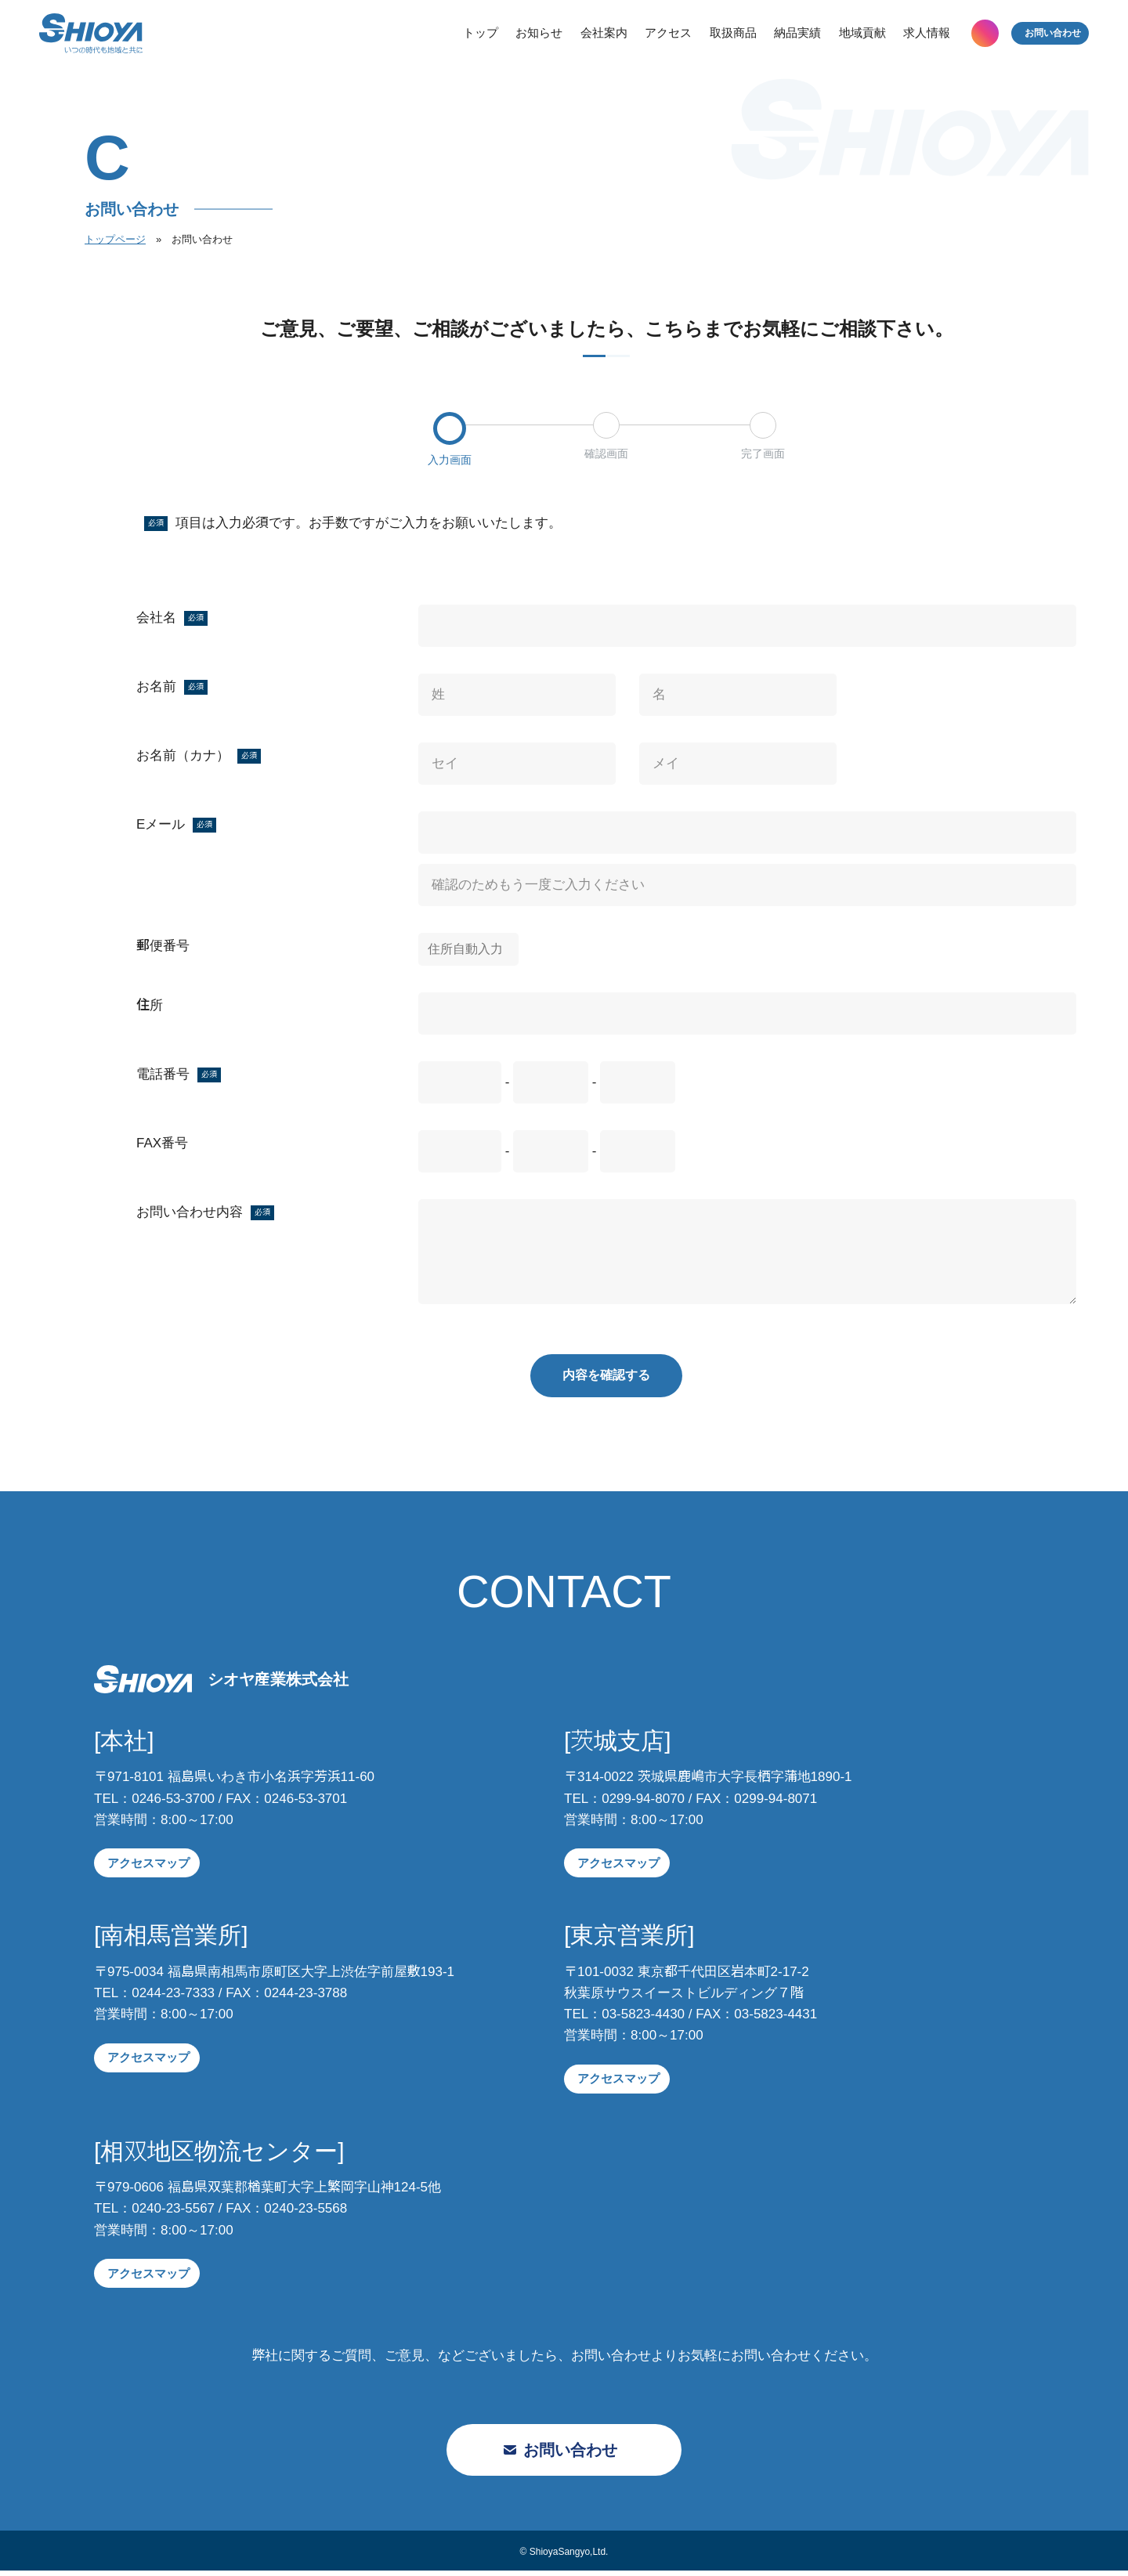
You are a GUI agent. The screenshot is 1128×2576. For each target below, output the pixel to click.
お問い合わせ (1042, 38)
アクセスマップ (147, 1867)
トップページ (115, 239)
